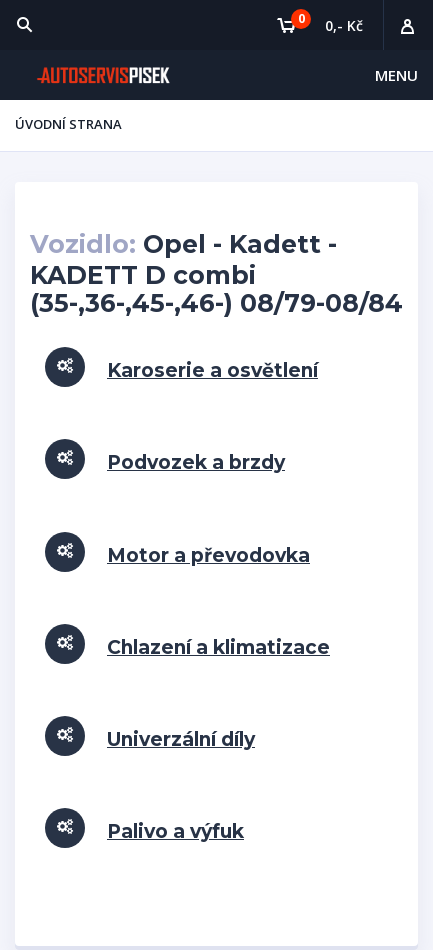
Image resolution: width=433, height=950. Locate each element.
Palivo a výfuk (175, 831)
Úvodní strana (68, 124)
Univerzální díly (181, 739)
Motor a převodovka (208, 555)
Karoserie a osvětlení (212, 370)
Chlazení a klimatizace (218, 647)
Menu (396, 75)
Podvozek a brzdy (196, 462)
